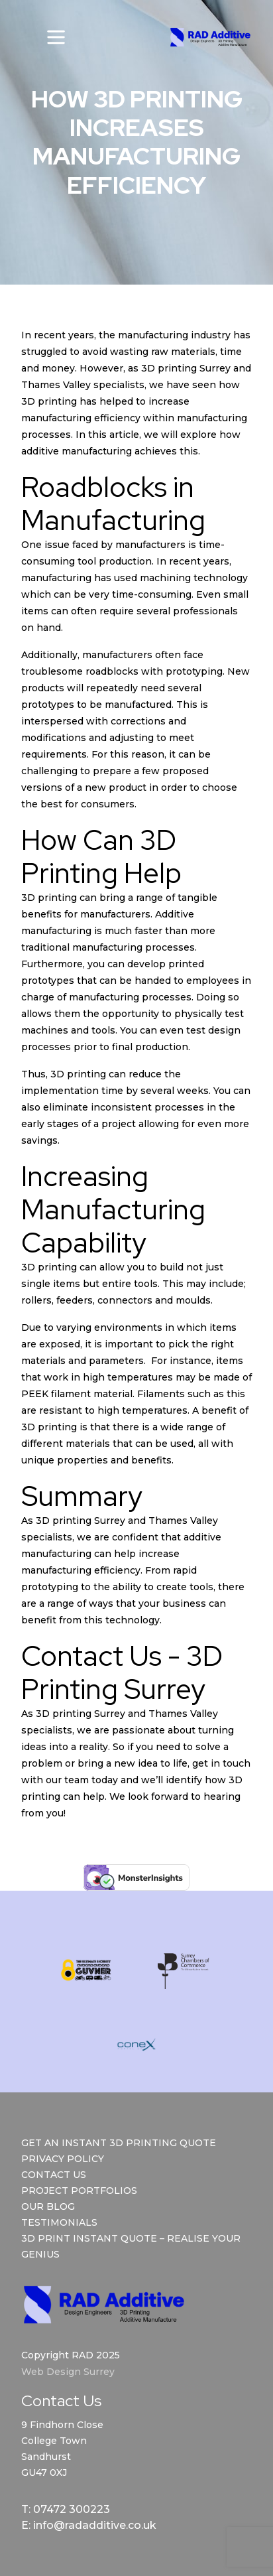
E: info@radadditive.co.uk (88, 2525)
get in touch (221, 1763)
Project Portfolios (79, 2191)
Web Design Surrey (68, 2372)
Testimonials (59, 2222)
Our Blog (48, 2206)
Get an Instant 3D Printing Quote (118, 2143)
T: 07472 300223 (65, 2509)
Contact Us (53, 2175)
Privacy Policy (62, 2159)
